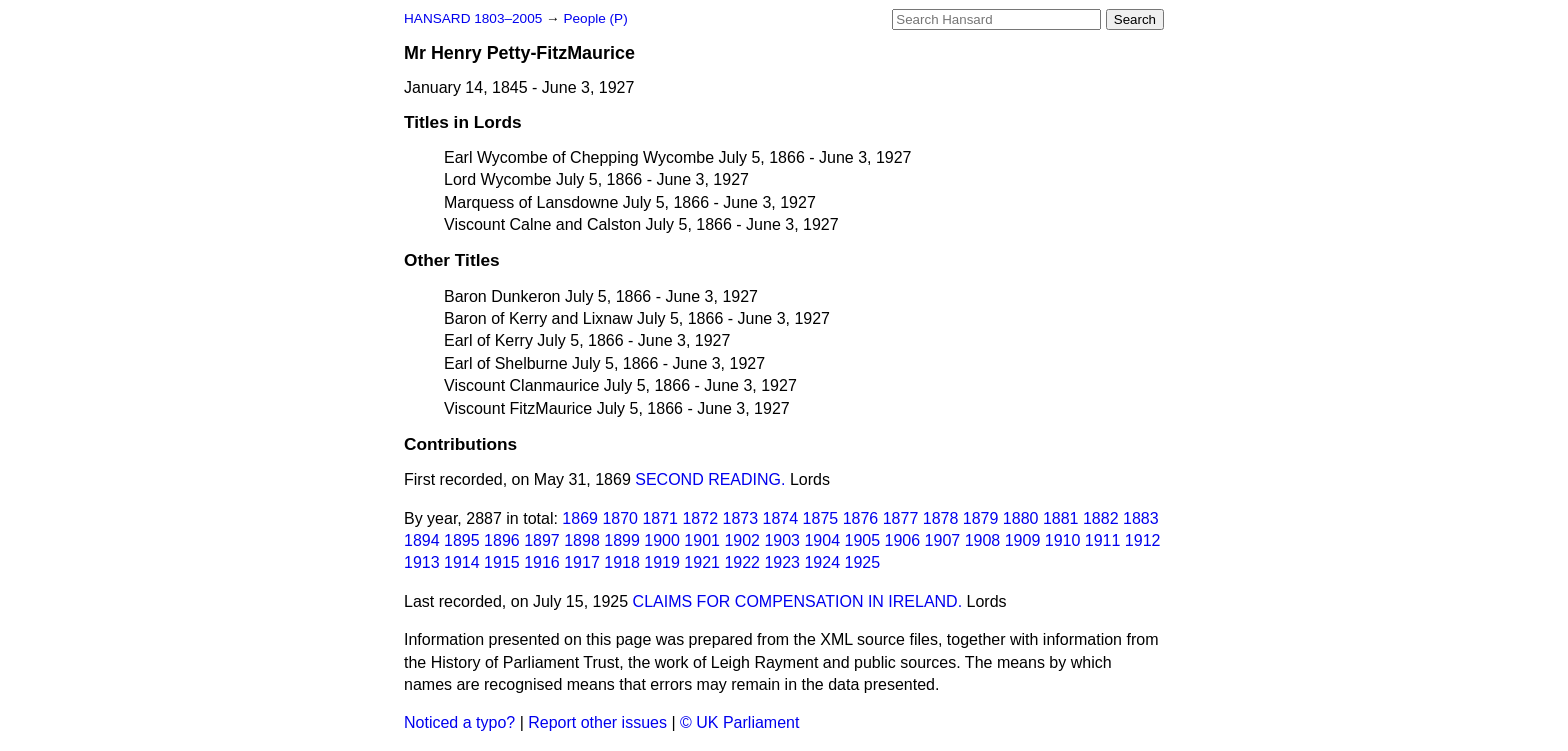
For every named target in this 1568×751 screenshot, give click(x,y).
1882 (1101, 518)
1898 (582, 540)
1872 (700, 518)
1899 (622, 540)
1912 (1143, 540)
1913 (422, 562)
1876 (861, 518)
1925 (863, 562)
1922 (742, 562)
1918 (622, 562)
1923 (782, 562)
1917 (582, 562)
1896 (502, 540)
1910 (1063, 540)
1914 (462, 562)
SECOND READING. (710, 479)
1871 (660, 518)
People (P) (595, 18)
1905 (863, 540)
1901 (702, 540)
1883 (1141, 518)
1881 (1061, 518)
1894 (422, 540)
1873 (741, 518)
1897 (542, 540)
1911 (1103, 540)
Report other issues (597, 722)
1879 (981, 518)
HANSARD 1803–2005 (473, 18)
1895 (462, 540)
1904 (822, 540)
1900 (662, 540)
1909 (1023, 540)
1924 (822, 562)
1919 (662, 562)
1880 (1021, 518)
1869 (580, 518)
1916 (542, 562)
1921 (702, 562)
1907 (943, 540)
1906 (903, 540)
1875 (821, 518)
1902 (742, 540)
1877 (901, 518)
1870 (620, 518)
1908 (983, 540)
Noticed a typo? (459, 722)
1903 (782, 540)
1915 (502, 562)
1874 (781, 518)
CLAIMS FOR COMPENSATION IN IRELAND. (798, 601)
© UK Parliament (739, 722)
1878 (941, 518)
